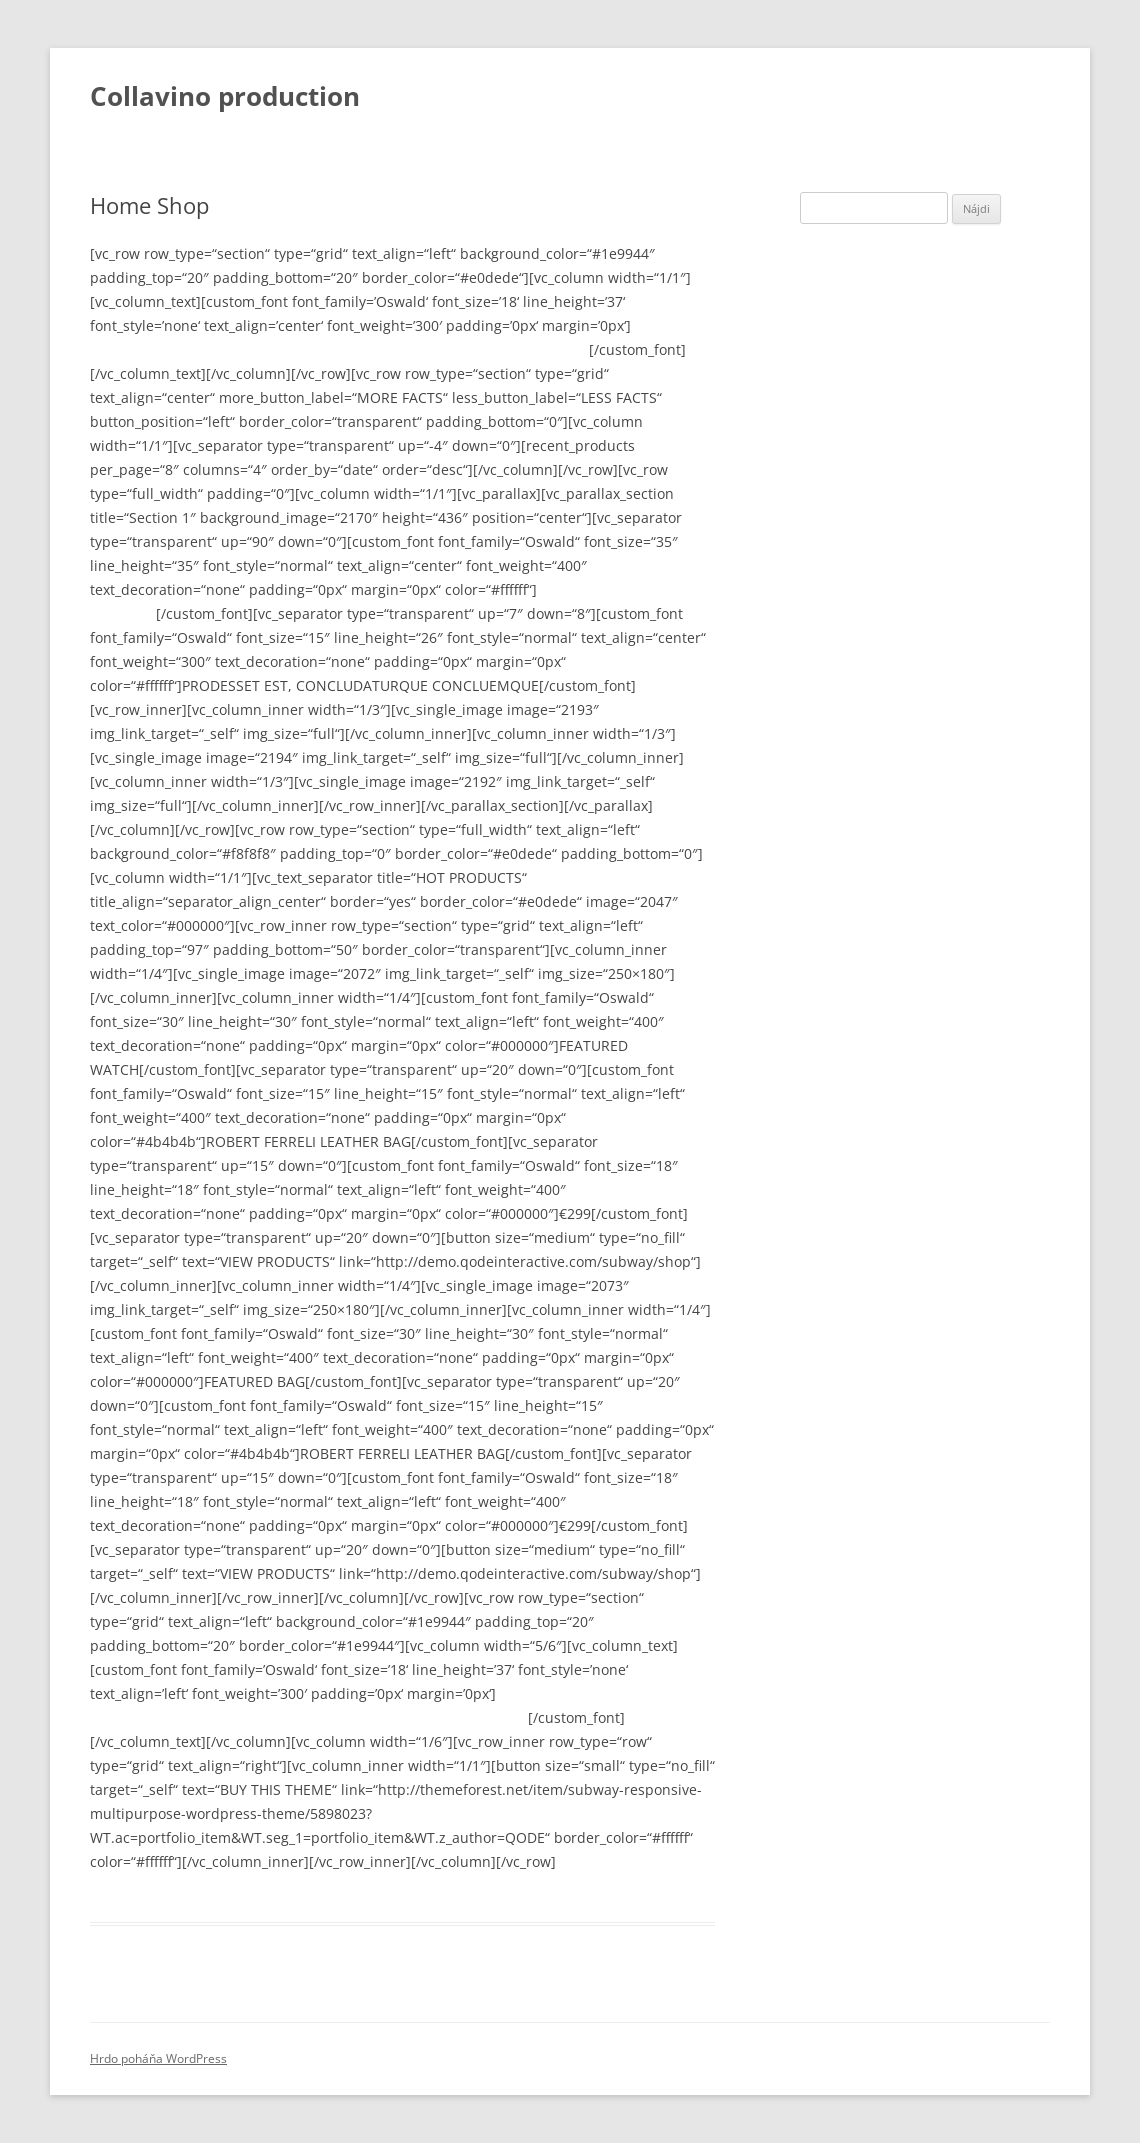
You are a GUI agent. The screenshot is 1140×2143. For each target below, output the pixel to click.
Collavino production (225, 96)
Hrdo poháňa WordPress (158, 2058)
